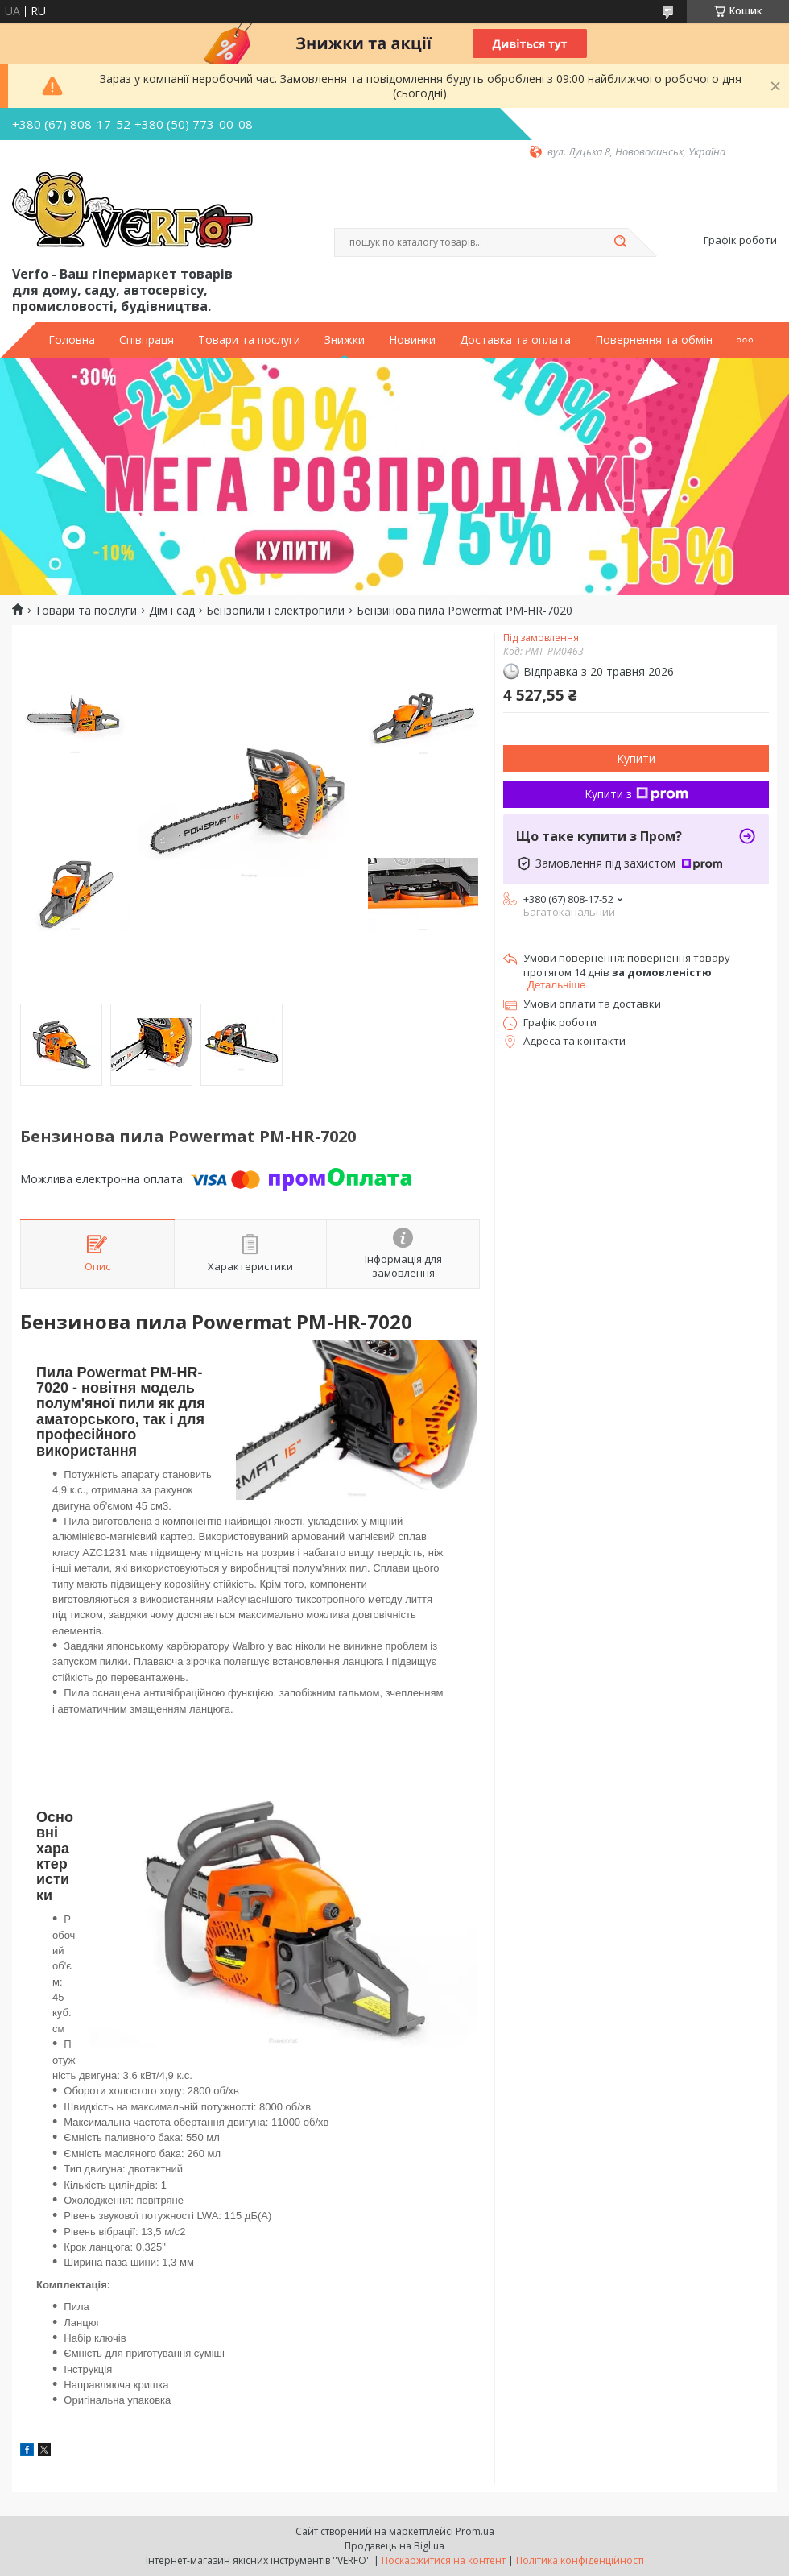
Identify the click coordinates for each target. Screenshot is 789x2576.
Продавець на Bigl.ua (394, 2546)
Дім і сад (172, 610)
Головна (71, 340)
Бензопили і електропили (275, 610)
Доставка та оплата (515, 340)
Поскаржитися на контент (444, 2560)
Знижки (344, 340)
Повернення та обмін (654, 340)
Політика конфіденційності (580, 2560)
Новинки (412, 340)
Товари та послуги (249, 340)
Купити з (636, 793)
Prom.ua (475, 2531)
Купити (636, 758)
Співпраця (146, 340)
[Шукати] (620, 242)
